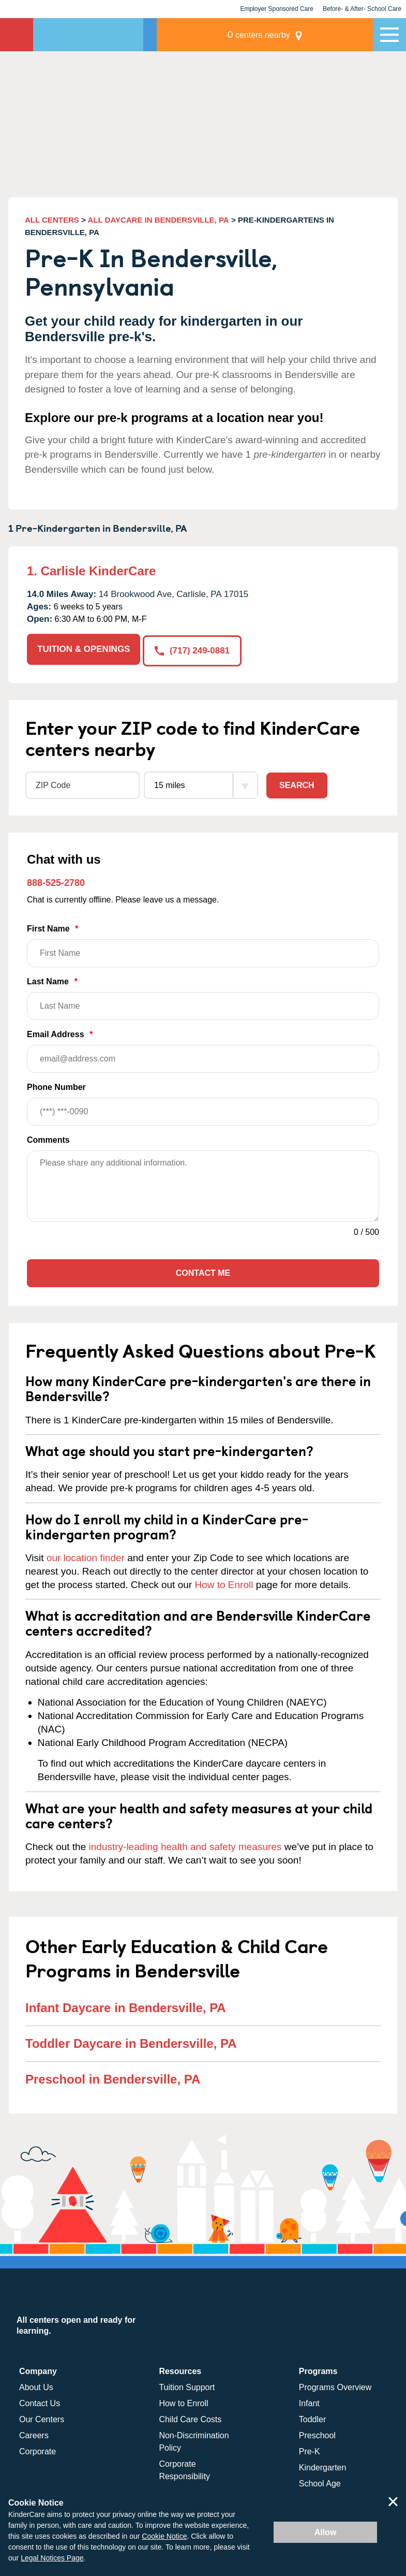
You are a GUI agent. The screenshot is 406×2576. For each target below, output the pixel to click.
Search (296, 783)
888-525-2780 (56, 881)
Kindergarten (323, 2466)
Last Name (203, 996)
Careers (34, 2433)
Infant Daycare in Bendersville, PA (125, 2006)
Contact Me (203, 1271)
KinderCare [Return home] (16, 34)
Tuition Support (187, 2385)
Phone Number (203, 1102)
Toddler (312, 2417)
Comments (48, 1137)
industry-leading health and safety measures (185, 1844)
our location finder (86, 1555)
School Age (320, 2482)
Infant (309, 2401)
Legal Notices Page (52, 2558)
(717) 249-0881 (193, 649)
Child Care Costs (190, 2417)
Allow (325, 2532)
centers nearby (300, 34)
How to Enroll (223, 1582)
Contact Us (39, 2401)
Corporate (37, 2450)
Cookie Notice (164, 2536)
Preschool (317, 2433)
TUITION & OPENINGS (83, 649)
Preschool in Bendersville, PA (112, 2077)
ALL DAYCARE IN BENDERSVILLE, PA (158, 219)
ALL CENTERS (52, 219)
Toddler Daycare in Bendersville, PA (131, 2041)
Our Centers (41, 2417)
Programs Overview (335, 2385)
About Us (36, 2385)
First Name (203, 943)
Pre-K (309, 2450)
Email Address (203, 1049)
